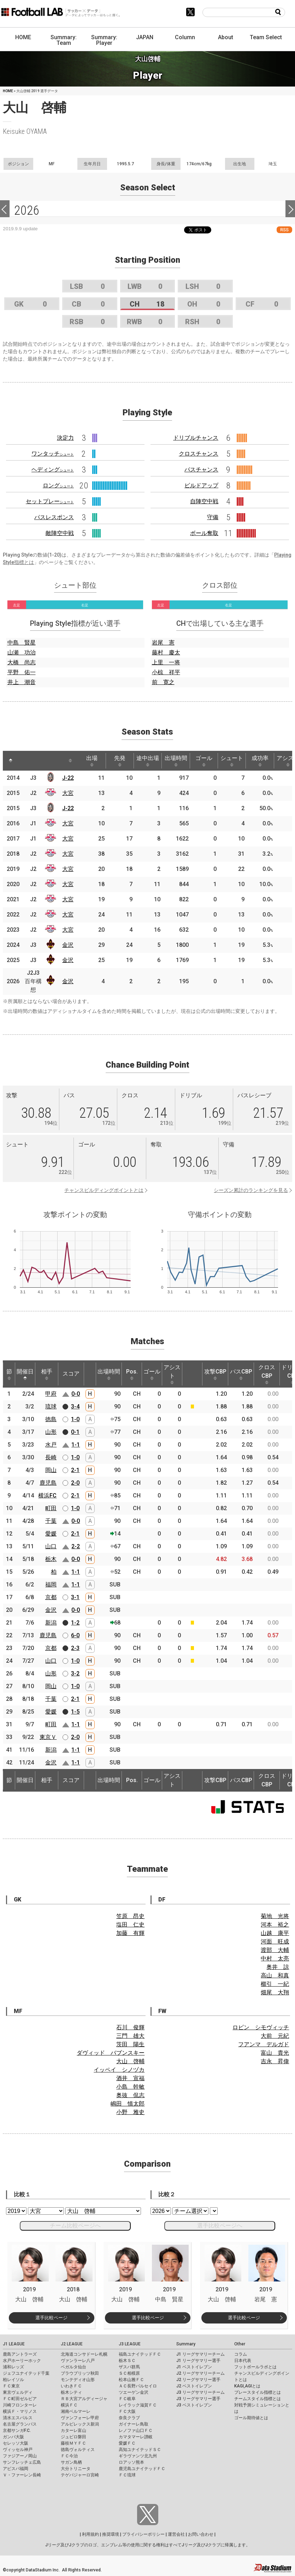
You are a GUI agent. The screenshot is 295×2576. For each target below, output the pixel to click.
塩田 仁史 (130, 1924)
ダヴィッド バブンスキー (110, 2052)
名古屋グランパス (20, 2424)
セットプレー (50, 501)
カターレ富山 (73, 2430)
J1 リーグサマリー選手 (198, 2360)
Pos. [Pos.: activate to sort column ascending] (132, 1374)
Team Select (266, 37)
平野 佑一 (21, 672)
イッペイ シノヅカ (119, 2069)
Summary (185, 2343)
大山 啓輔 (130, 2061)
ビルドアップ (201, 485)
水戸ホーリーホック (22, 2360)
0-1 (75, 1432)
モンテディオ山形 (78, 2379)
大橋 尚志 (21, 662)
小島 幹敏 (130, 2086)
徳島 (51, 1419)
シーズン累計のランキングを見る (251, 1190)
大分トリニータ (75, 2468)
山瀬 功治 (21, 652)
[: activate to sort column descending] (10, 761)
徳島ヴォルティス (78, 2449)
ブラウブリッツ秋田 (80, 2373)
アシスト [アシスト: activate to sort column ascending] (172, 1374)
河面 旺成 (275, 1941)
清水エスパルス (18, 2417)
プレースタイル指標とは (257, 2392)
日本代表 (242, 2360)
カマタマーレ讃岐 (136, 2436)
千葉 (51, 1521)
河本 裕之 (275, 1924)
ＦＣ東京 (11, 2386)
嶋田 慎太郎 (127, 2103)
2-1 (75, 1470)
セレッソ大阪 (15, 2443)
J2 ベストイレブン (194, 2386)
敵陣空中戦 (60, 533)
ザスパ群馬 (129, 2366)
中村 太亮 (275, 1958)
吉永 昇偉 (275, 2061)
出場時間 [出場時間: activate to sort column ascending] (176, 761)
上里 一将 (166, 662)
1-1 (75, 1444)
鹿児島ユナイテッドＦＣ (142, 2468)
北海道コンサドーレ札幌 (84, 2354)
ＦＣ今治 (69, 2455)
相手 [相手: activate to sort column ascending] (46, 1374)
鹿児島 (48, 1482)
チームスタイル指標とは (257, 2398)
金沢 (67, 945)
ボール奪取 (204, 533)
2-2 (75, 1546)
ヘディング (52, 469)
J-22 (68, 777)
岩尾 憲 (163, 642)
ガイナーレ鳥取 (133, 2424)
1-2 (75, 1622)
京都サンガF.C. (17, 2430)
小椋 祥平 (166, 672)
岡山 (51, 1470)
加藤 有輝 (130, 1933)
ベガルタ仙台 (73, 2366)
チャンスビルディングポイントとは (103, 1190)
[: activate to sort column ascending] (26, 761)
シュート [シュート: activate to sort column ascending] (231, 761)
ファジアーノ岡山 (20, 2455)
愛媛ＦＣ (127, 2443)
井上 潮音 (21, 682)
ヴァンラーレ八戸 (78, 2360)
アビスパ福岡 (15, 2468)
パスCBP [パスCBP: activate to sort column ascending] (241, 1374)
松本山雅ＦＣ (131, 2379)
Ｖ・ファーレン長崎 (22, 2475)
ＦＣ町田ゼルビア (20, 2398)
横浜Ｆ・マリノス (20, 2411)
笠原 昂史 (130, 1916)
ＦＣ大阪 (127, 2411)
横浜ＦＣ (69, 2405)
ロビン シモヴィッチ (260, 2027)
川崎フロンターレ (20, 2405)
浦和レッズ (13, 2366)
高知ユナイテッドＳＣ (140, 2449)
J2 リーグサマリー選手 (198, 2379)
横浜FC (47, 1495)
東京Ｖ (48, 1737)
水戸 (51, 1444)
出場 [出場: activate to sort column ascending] (92, 761)
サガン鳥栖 (71, 2462)
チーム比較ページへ (75, 2225)
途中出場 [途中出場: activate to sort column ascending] (147, 761)
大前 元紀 (275, 2035)
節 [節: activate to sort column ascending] (9, 1374)
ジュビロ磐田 (73, 2436)
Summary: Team (64, 40)
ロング (58, 485)
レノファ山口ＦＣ (136, 2430)
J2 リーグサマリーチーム (200, 2373)
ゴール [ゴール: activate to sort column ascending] (203, 761)
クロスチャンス (198, 453)
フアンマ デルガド (263, 2044)
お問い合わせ (200, 2534)
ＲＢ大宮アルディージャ (84, 2398)
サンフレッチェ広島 (22, 2462)
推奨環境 (110, 2534)
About (225, 37)
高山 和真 (275, 1975)
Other (239, 2343)
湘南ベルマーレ (75, 2411)
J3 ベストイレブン (194, 2405)
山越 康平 (275, 1933)
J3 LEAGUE (130, 2343)
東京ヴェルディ (18, 2392)
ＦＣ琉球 (127, 2475)
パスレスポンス (54, 517)
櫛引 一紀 (275, 1984)
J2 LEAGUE (72, 2343)
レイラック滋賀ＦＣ (138, 2405)
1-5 (75, 1711)
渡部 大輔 (275, 1950)
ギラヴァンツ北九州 (138, 2455)
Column (185, 37)
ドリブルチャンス (195, 437)
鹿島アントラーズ (20, 2354)
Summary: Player (104, 40)
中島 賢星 (21, 642)
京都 (51, 1597)
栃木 (51, 1559)
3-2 (75, 1673)
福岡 (51, 1584)
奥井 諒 (277, 1967)
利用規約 (90, 2534)
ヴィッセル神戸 (18, 2449)
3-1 (75, 1597)
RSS (284, 229)
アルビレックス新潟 (80, 2424)
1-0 (75, 1419)
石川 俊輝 (130, 2027)
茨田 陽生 (130, 2044)
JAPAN (144, 37)
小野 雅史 (130, 2112)
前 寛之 (163, 682)
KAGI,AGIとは (247, 2386)
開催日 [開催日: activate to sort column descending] (25, 1374)
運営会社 (176, 2534)
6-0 (75, 1635)
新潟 (51, 1622)
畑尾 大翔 (275, 1992)
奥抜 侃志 (130, 2095)
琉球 (51, 1406)
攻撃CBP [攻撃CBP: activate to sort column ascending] (215, 1374)
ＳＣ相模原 (129, 2373)
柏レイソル (13, 2379)
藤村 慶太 (166, 652)
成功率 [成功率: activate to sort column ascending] (260, 761)
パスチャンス (201, 469)
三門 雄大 (130, 2035)
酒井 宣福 (130, 2078)
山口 (51, 1546)
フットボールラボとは (255, 2366)
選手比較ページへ (219, 2225)
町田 (51, 1508)
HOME (23, 37)
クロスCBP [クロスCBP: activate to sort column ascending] (266, 1374)
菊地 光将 (275, 1916)
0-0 (75, 1393)
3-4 (75, 1406)
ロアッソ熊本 (131, 2462)
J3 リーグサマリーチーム (200, 2392)
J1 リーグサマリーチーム (200, 2354)
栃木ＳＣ (127, 2360)
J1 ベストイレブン (194, 2366)
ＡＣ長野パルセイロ (138, 2386)
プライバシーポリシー (143, 2534)
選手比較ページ (51, 2317)
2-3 (75, 1648)
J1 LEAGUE (14, 2343)
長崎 (51, 1457)
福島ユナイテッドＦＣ (140, 2354)
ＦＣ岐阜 (127, 2398)
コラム (240, 2354)
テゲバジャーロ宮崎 (80, 2475)
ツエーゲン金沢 (133, 2392)
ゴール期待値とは (251, 2417)
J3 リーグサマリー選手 (198, 2398)
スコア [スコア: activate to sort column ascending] (71, 1373)
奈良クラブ (129, 2417)
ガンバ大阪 (13, 2436)
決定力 (65, 437)
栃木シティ (71, 2392)
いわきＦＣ (71, 2386)
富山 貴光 (275, 2052)
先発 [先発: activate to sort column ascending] (119, 761)
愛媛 (51, 1533)
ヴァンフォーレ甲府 (80, 2417)
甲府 (51, 1393)
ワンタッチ (52, 453)
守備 (212, 517)
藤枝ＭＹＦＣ (73, 2443)
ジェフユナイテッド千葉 (26, 2373)
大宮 (67, 793)
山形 (51, 1432)
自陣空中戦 (204, 501)
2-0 (75, 1482)
